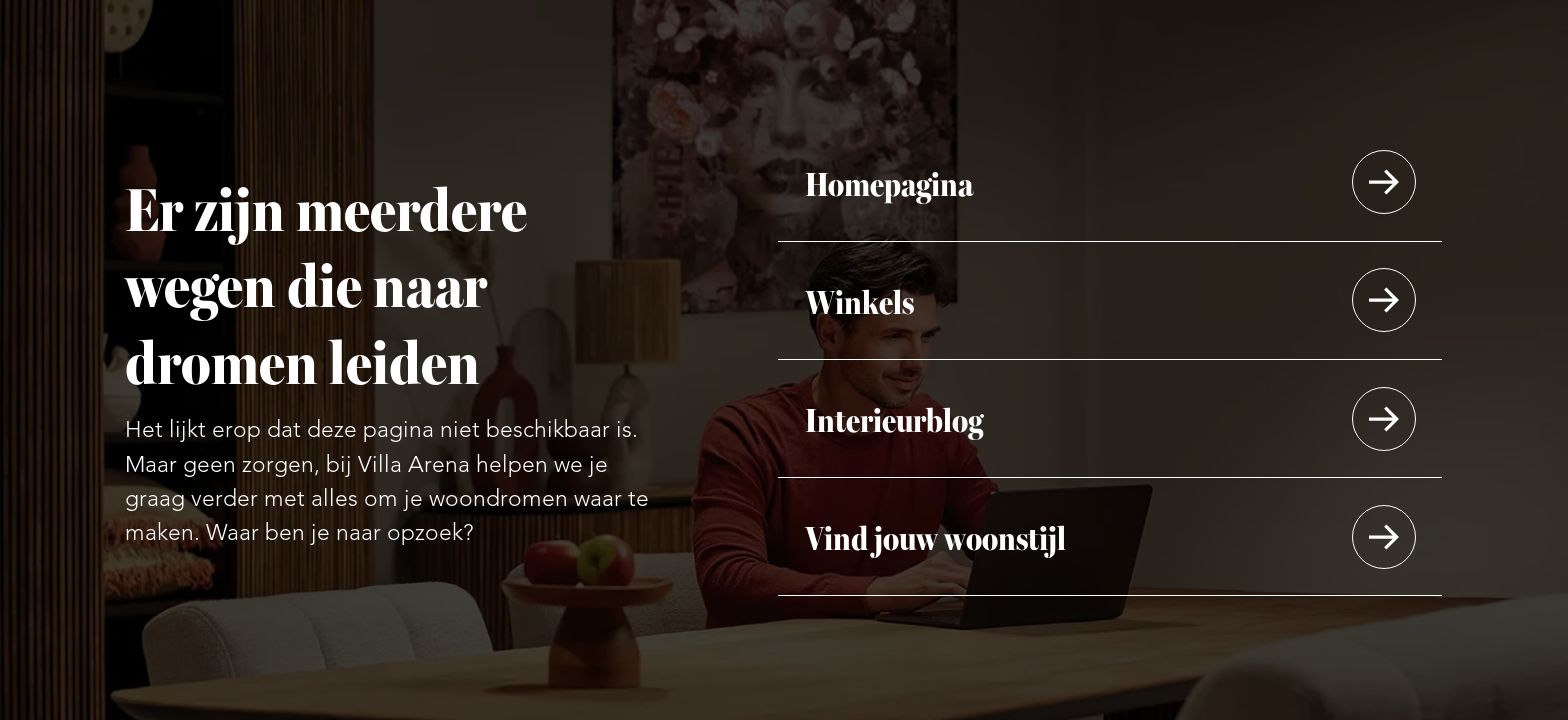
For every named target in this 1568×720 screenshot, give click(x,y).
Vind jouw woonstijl (935, 536)
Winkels (859, 300)
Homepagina (889, 182)
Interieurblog (894, 418)
